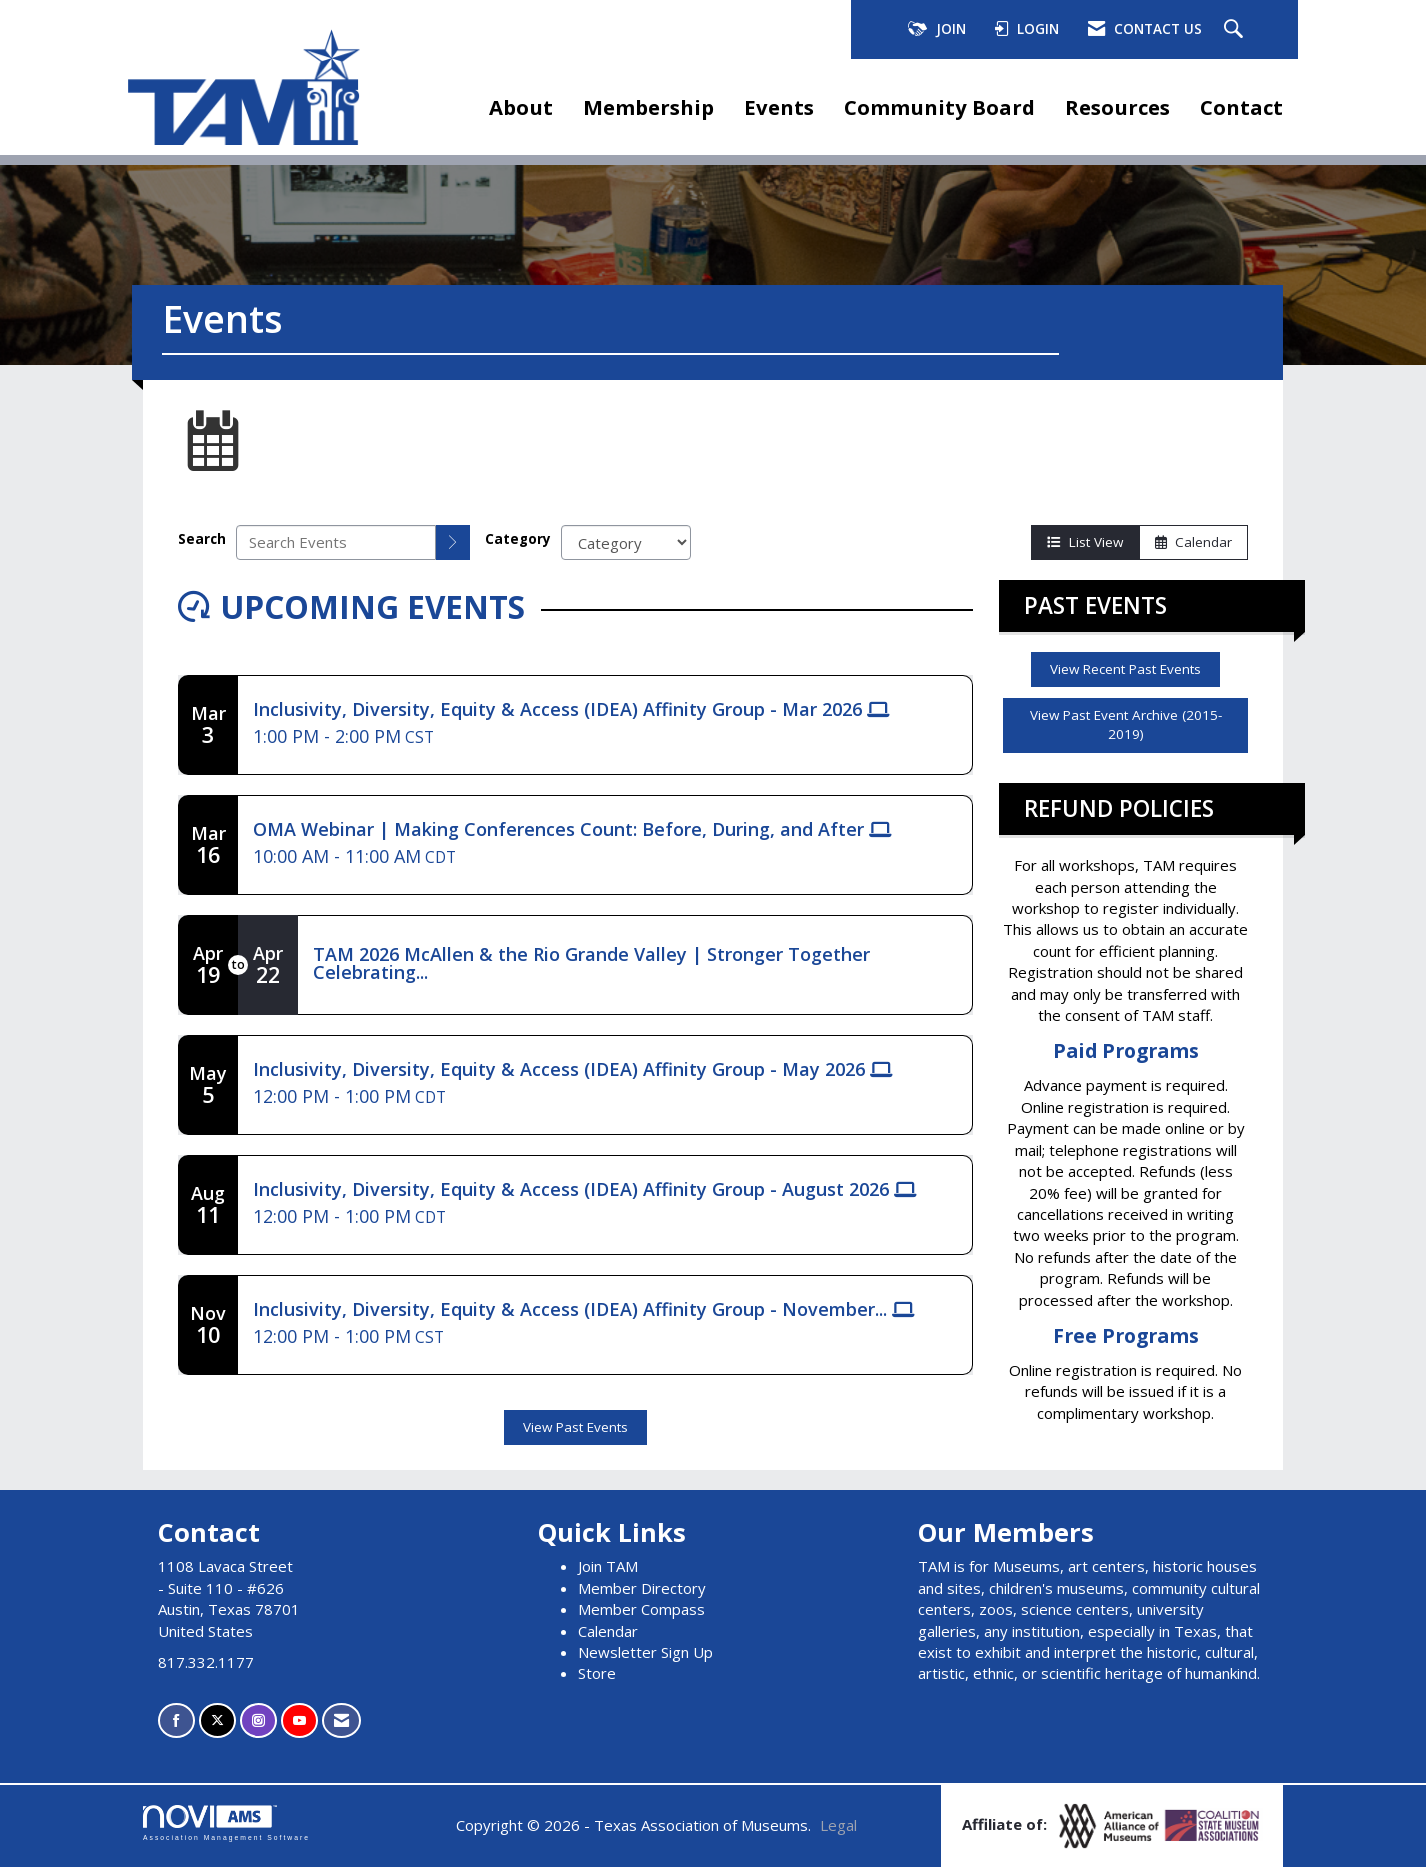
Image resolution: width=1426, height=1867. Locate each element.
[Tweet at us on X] (217, 1720)
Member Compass (641, 1609)
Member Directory (642, 1588)
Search (202, 539)
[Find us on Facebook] (176, 1720)
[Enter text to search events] (336, 542)
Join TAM (608, 1566)
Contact (1241, 107)
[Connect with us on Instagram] (258, 1720)
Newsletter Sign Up (645, 1652)
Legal (838, 1825)
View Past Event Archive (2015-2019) (1126, 724)
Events (779, 107)
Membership (648, 107)
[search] (453, 542)
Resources (1117, 107)
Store (597, 1673)
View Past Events (575, 1427)
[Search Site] (1236, 30)
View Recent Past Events (1125, 669)
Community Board (939, 107)
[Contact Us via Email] (341, 1720)
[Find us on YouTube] (299, 1720)
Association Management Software (226, 1823)
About (521, 107)
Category (518, 539)
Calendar (1193, 542)
